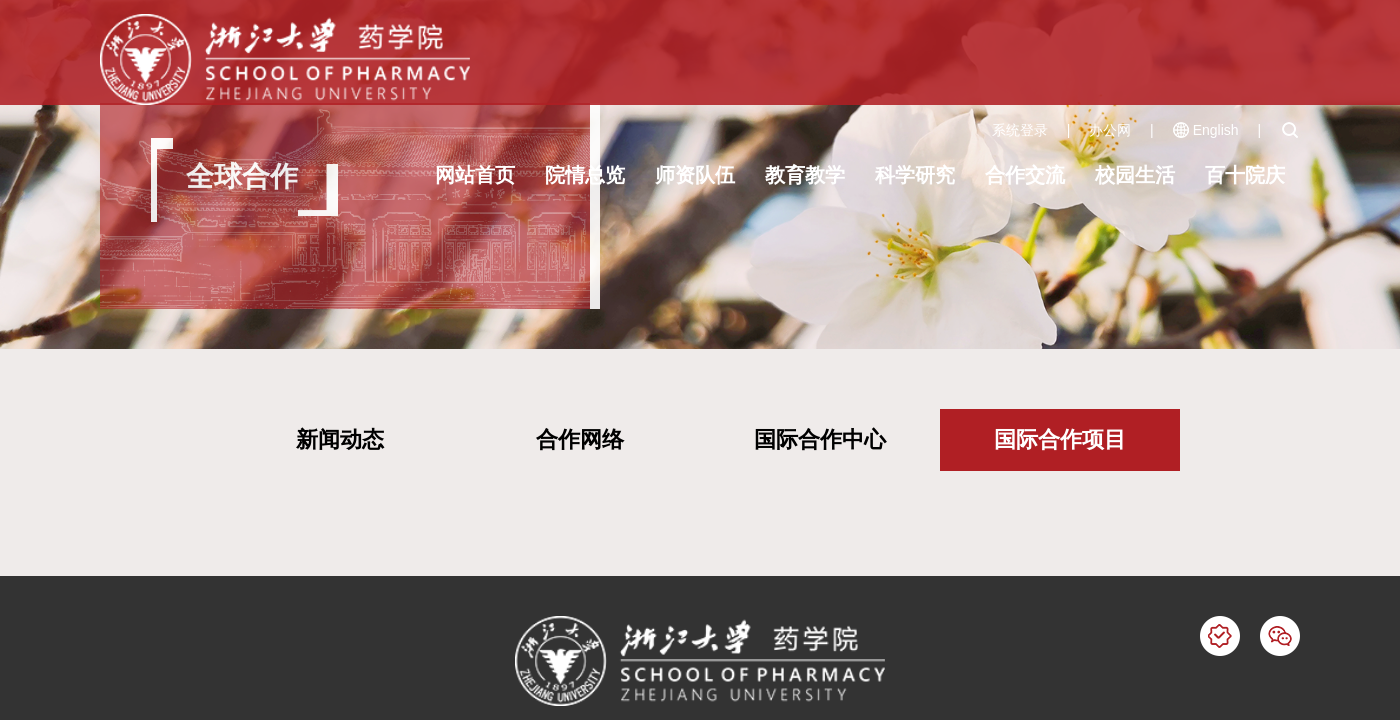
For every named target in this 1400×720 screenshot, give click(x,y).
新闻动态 (340, 439)
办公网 (1110, 130)
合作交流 (1025, 175)
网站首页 (475, 175)
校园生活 (1135, 175)
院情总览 (585, 175)
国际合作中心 (820, 439)
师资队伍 (695, 175)
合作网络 (580, 439)
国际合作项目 (1060, 439)
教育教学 (805, 175)
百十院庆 (1245, 175)
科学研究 (915, 175)
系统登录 (1020, 130)
